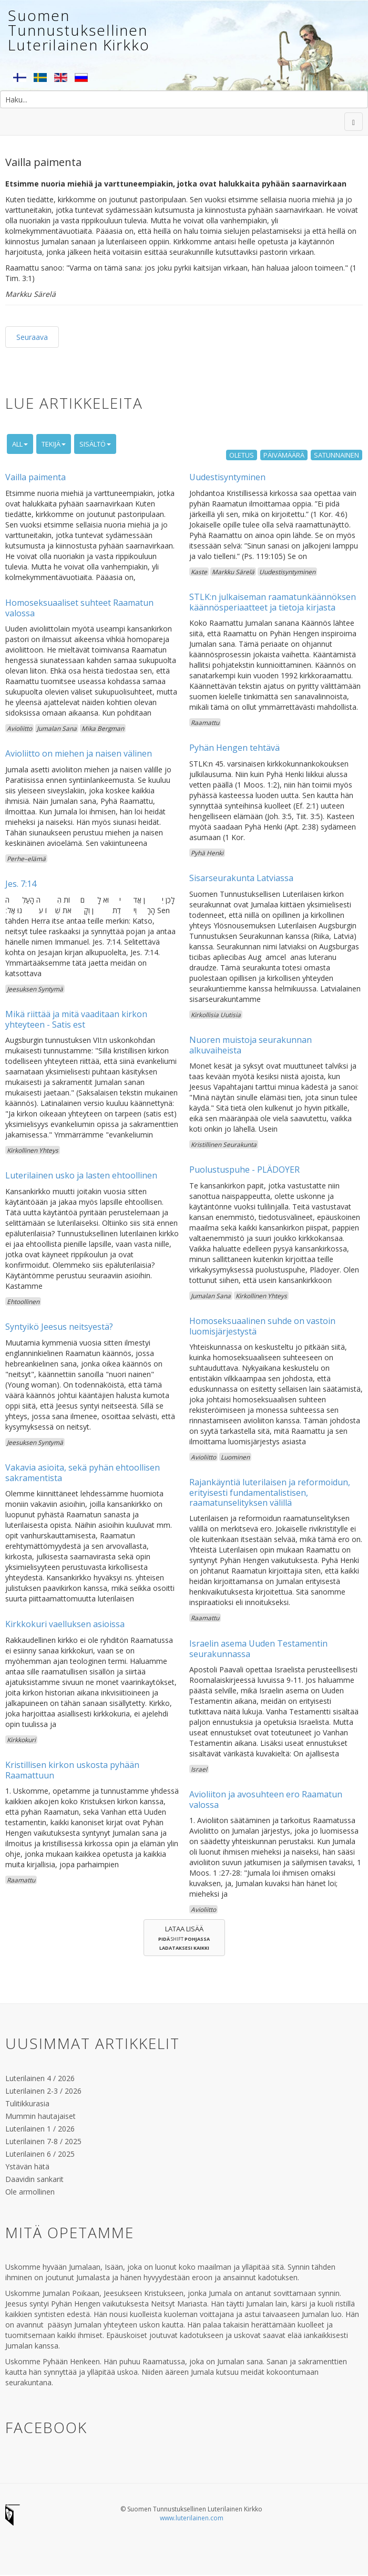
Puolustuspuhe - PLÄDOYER (244, 1169)
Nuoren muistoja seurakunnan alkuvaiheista (250, 1045)
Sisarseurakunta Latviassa (241, 878)
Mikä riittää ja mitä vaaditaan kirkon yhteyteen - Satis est (76, 1019)
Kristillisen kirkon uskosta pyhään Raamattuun (72, 1770)
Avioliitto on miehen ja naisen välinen (78, 753)
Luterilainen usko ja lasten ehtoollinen (81, 1175)
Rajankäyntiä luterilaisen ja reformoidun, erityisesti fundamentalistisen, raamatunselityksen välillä (269, 1492)
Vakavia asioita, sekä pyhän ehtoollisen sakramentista (82, 1472)
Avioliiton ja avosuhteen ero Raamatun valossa (265, 1799)
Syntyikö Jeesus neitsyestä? (59, 1326)
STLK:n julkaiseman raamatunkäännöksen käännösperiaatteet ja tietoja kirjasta (272, 602)
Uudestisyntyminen (227, 477)
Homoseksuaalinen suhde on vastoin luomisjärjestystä (262, 1326)
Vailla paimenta (35, 477)
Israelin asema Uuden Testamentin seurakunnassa (258, 1648)
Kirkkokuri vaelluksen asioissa (65, 1624)
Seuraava (32, 337)
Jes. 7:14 (20, 883)
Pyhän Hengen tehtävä (234, 747)
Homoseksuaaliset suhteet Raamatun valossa (79, 607)
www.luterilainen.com (191, 2517)
